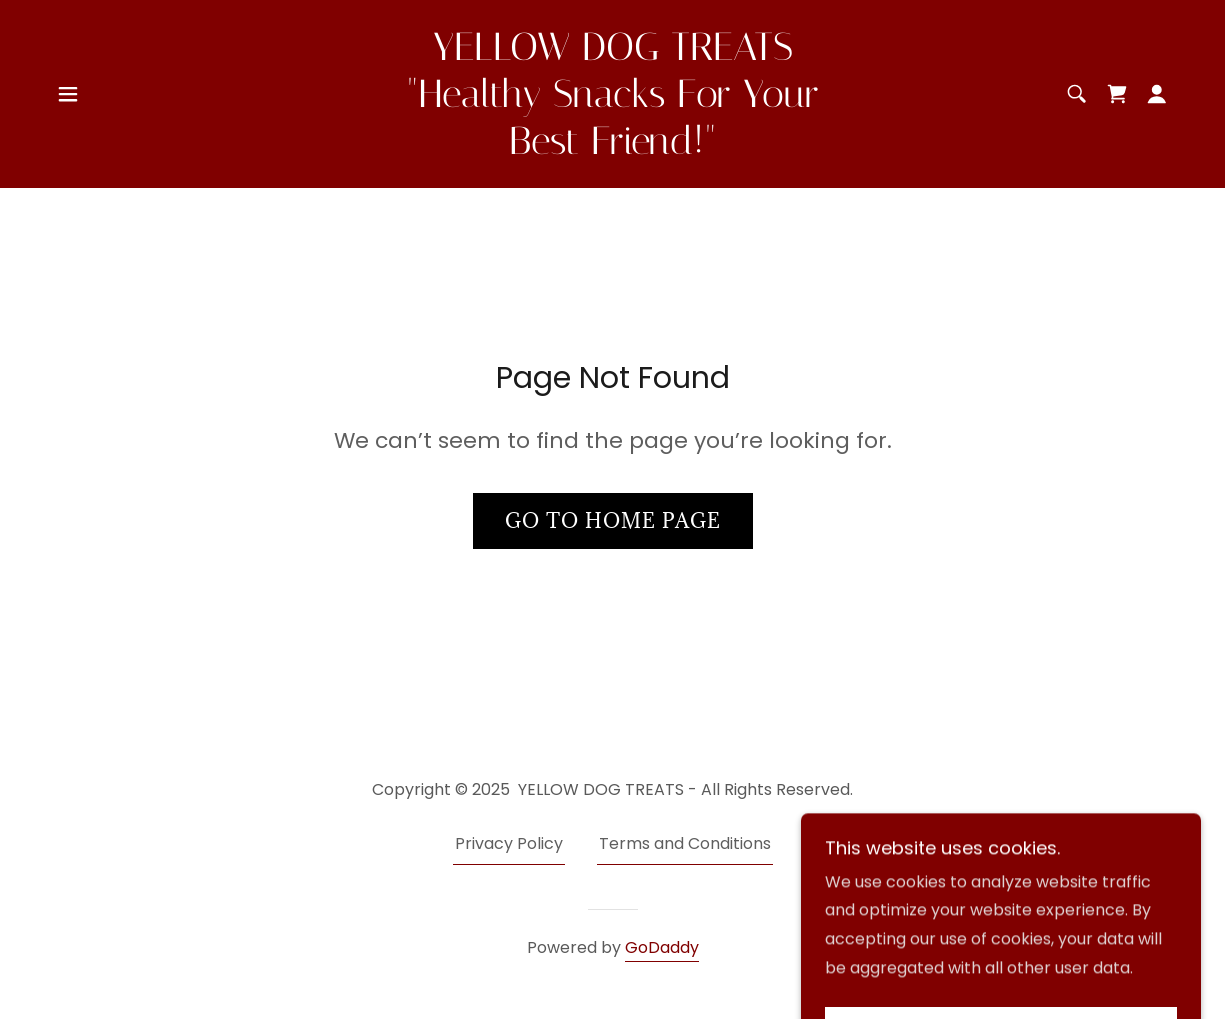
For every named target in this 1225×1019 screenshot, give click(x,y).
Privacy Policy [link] (509, 843)
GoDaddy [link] (662, 947)
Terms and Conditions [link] (685, 843)
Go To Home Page (613, 521)
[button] (68, 94)
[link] (613, 148)
